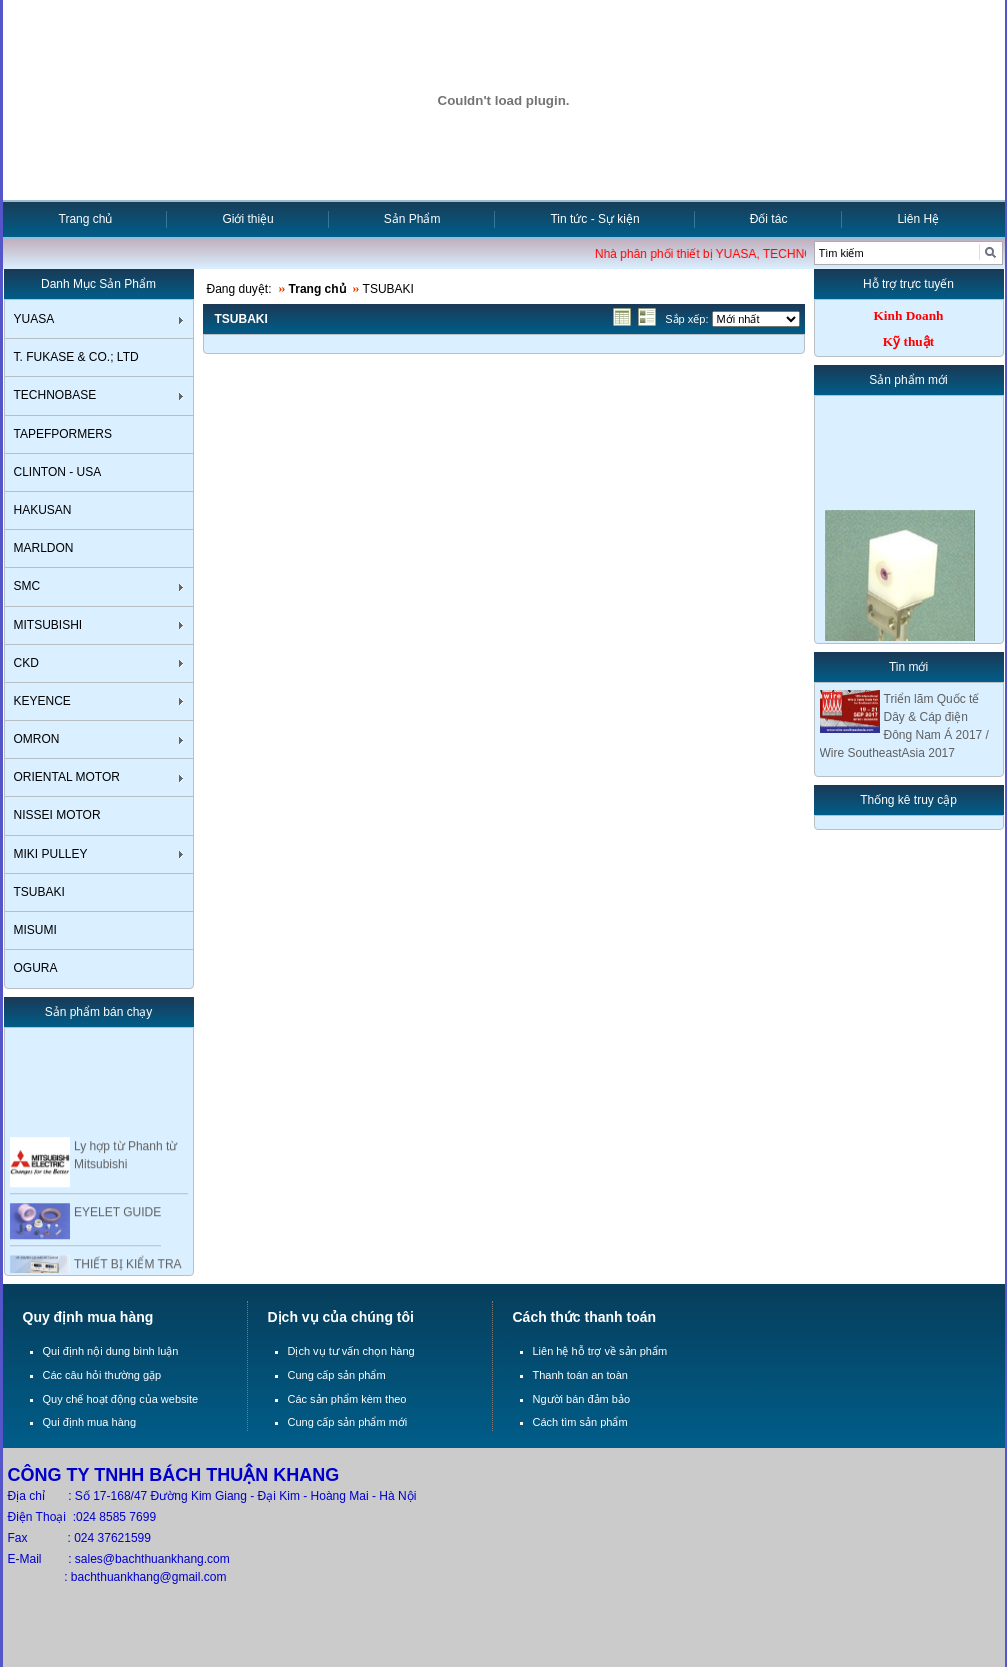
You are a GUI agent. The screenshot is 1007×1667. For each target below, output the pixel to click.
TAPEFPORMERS (63, 434)
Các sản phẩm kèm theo (347, 1399)
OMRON (37, 739)
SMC (27, 586)
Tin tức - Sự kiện (594, 219)
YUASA (34, 319)
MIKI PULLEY (51, 854)
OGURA (36, 968)
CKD (26, 663)
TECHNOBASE (55, 395)
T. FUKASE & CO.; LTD (76, 357)
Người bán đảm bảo (582, 1399)
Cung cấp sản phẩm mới (348, 1422)
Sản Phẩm (412, 219)
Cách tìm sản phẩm (580, 1422)
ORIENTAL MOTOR (67, 777)
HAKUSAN (43, 510)
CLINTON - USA (58, 472)
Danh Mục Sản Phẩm (98, 284)
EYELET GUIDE (117, 1216)
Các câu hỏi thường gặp (102, 1375)
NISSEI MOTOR (57, 815)
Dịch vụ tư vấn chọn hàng (351, 1351)
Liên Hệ (918, 219)
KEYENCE (42, 701)
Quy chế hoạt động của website (121, 1399)
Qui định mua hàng (90, 1422)
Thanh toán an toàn (580, 1375)
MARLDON (44, 548)
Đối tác (769, 219)
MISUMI (35, 930)
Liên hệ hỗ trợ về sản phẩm (600, 1351)
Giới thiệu (247, 219)
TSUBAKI (39, 892)
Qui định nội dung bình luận (111, 1351)
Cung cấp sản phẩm (337, 1375)
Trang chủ (86, 219)
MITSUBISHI (48, 625)
